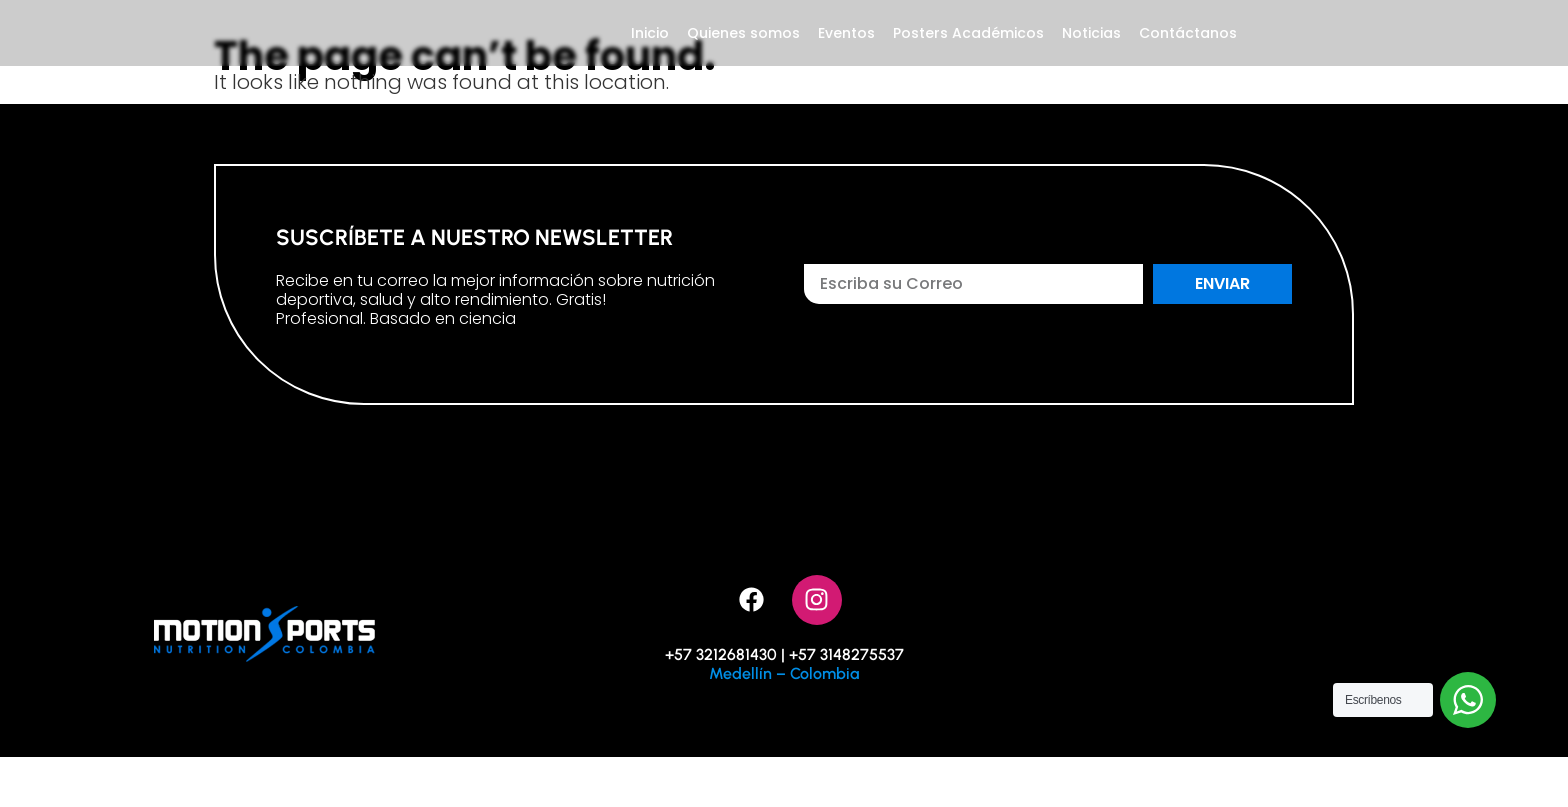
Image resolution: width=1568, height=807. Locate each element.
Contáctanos (1188, 58)
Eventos (846, 58)
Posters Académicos (968, 58)
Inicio (650, 58)
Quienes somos (743, 58)
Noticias (1091, 58)
